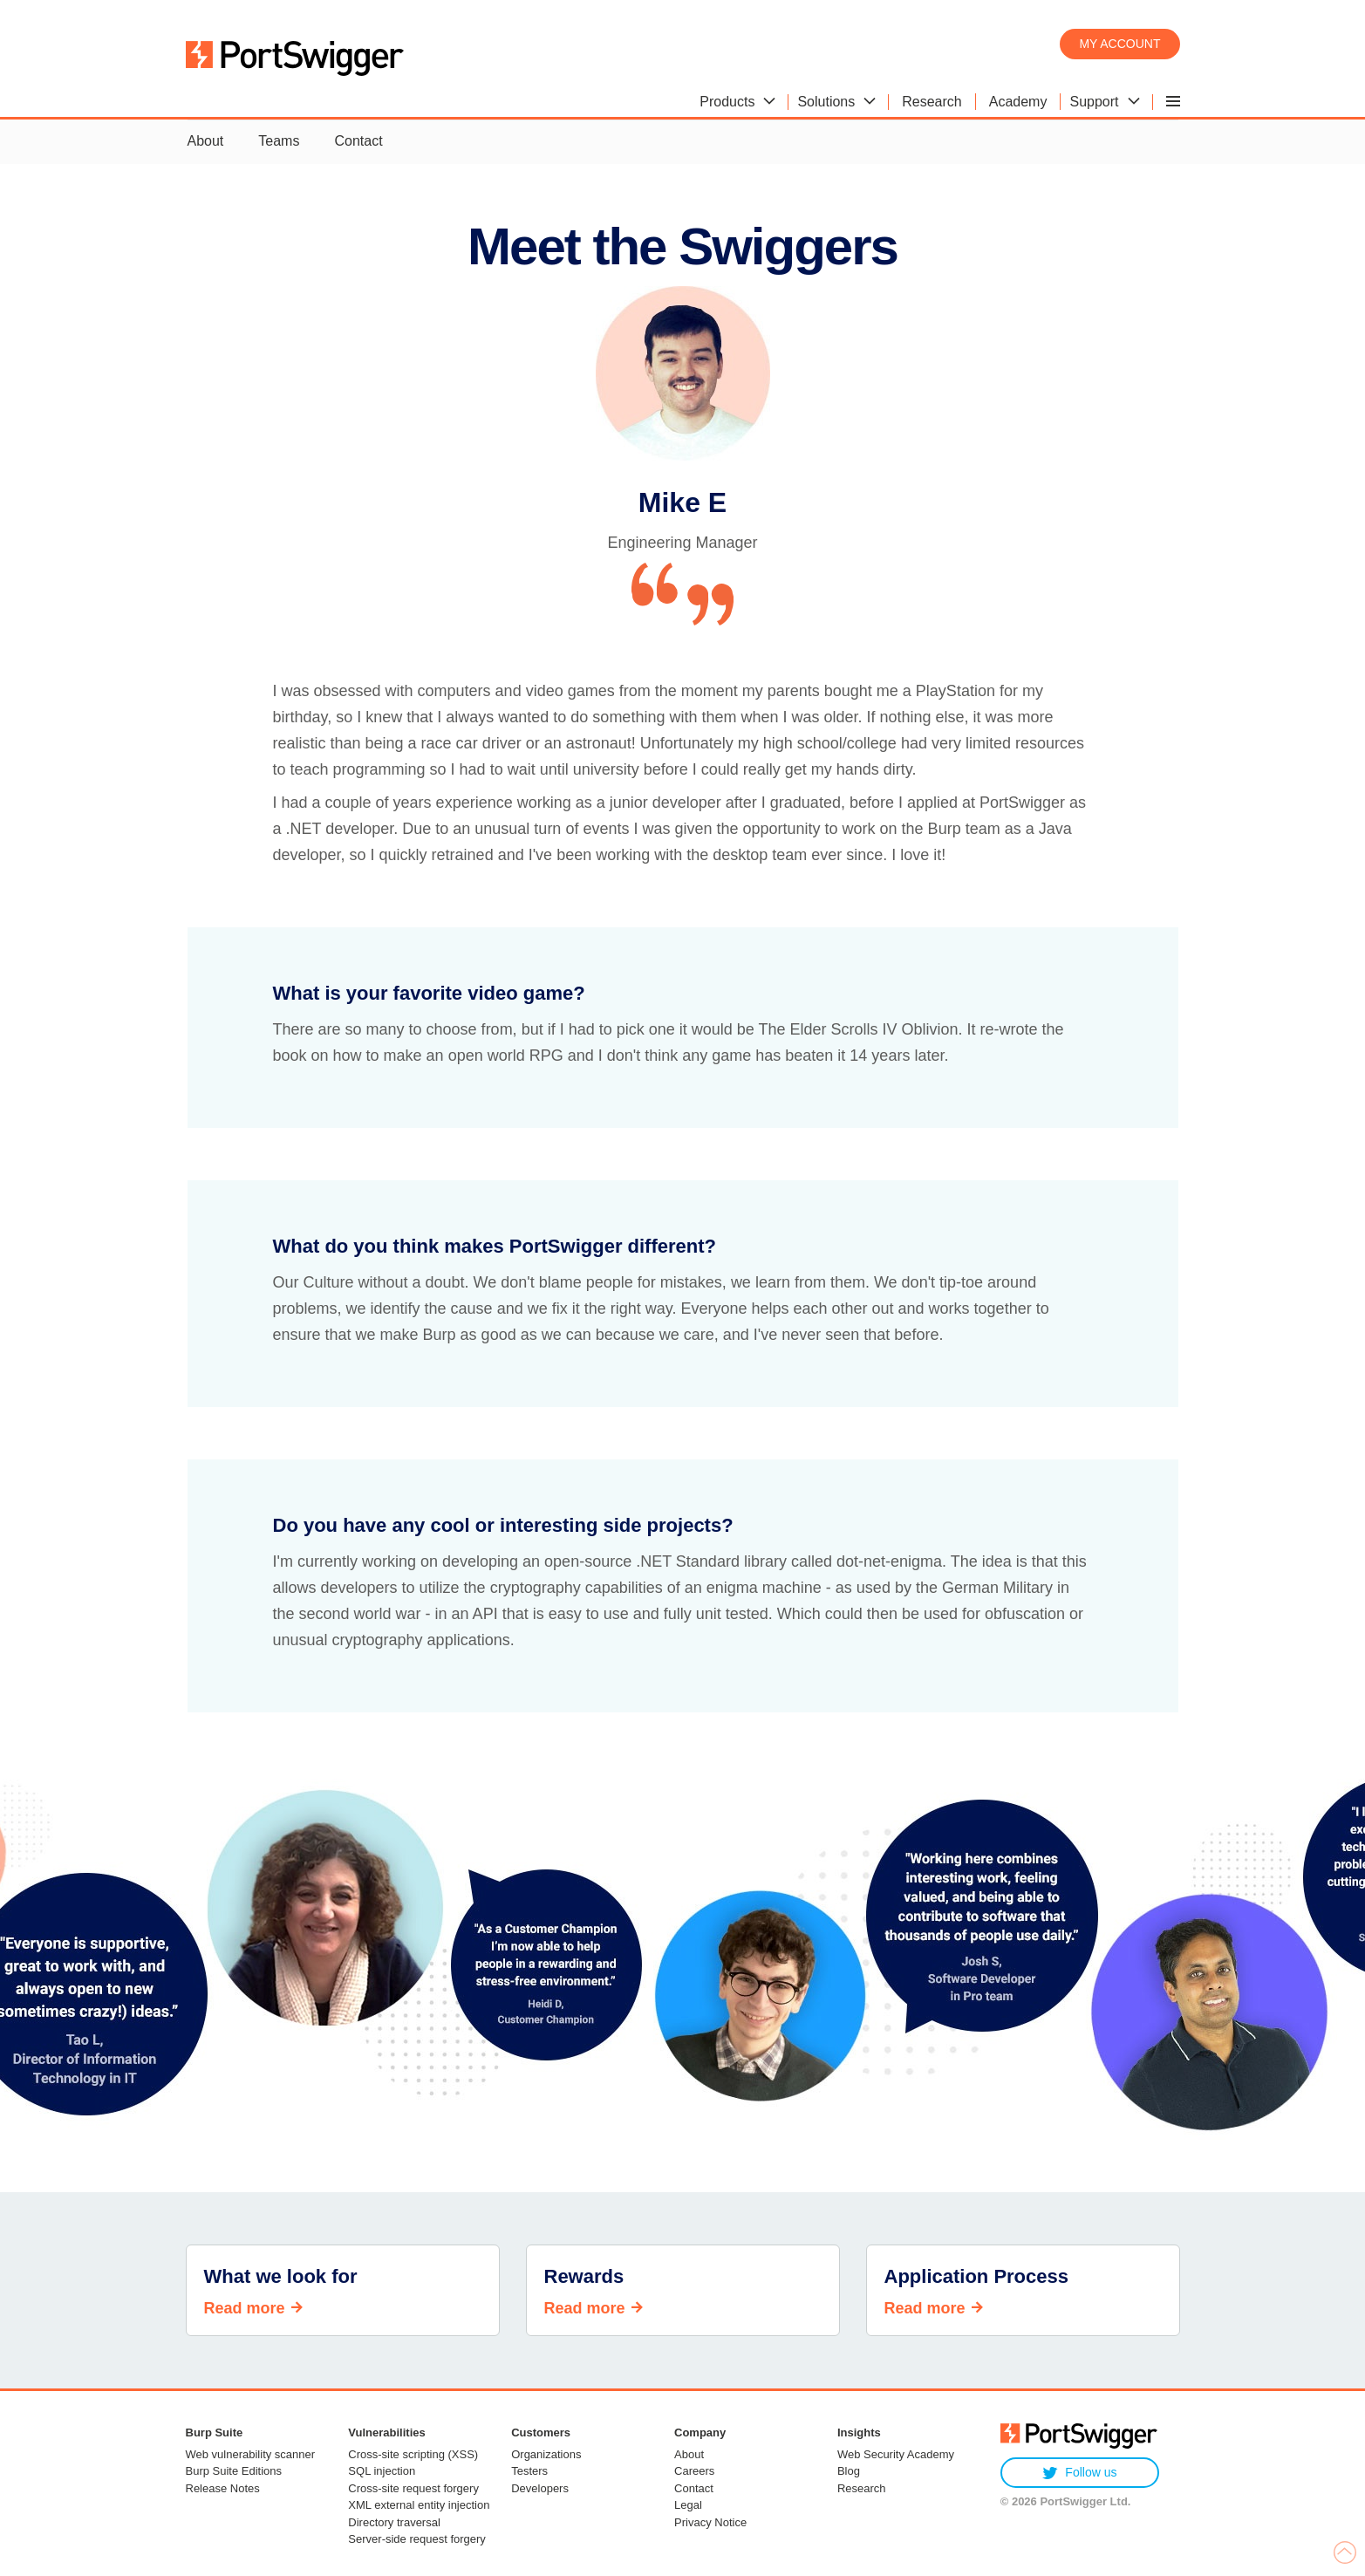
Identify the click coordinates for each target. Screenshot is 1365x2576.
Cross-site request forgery (413, 2488)
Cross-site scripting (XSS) (413, 2454)
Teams (278, 140)
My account (1119, 44)
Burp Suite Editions (234, 2470)
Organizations (546, 2454)
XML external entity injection (418, 2504)
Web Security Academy (895, 2454)
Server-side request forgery (417, 2538)
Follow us (1079, 2472)
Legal (688, 2504)
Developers (540, 2488)
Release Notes (223, 2488)
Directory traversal (394, 2522)
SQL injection (381, 2470)
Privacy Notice (710, 2522)
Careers (694, 2470)
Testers (529, 2470)
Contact (358, 140)
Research (861, 2488)
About (206, 140)
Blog (848, 2470)
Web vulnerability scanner (251, 2454)
